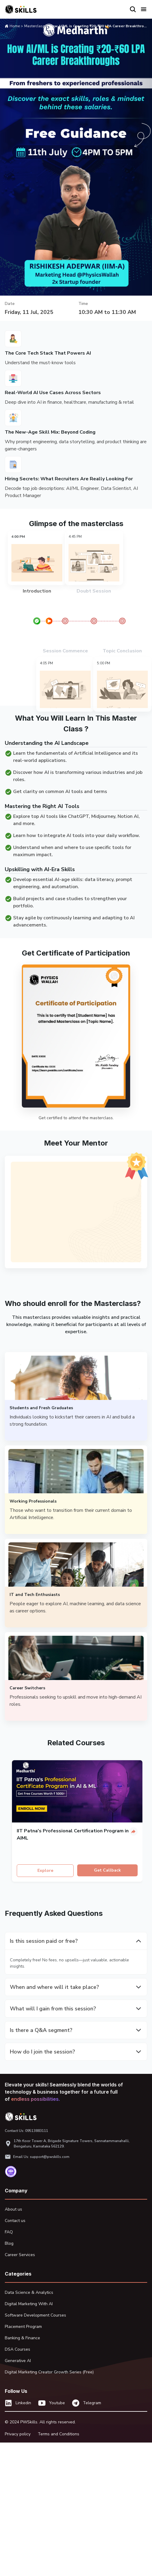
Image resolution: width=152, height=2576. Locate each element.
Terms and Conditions (58, 2434)
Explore (45, 1870)
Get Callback (107, 1870)
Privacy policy (18, 2434)
